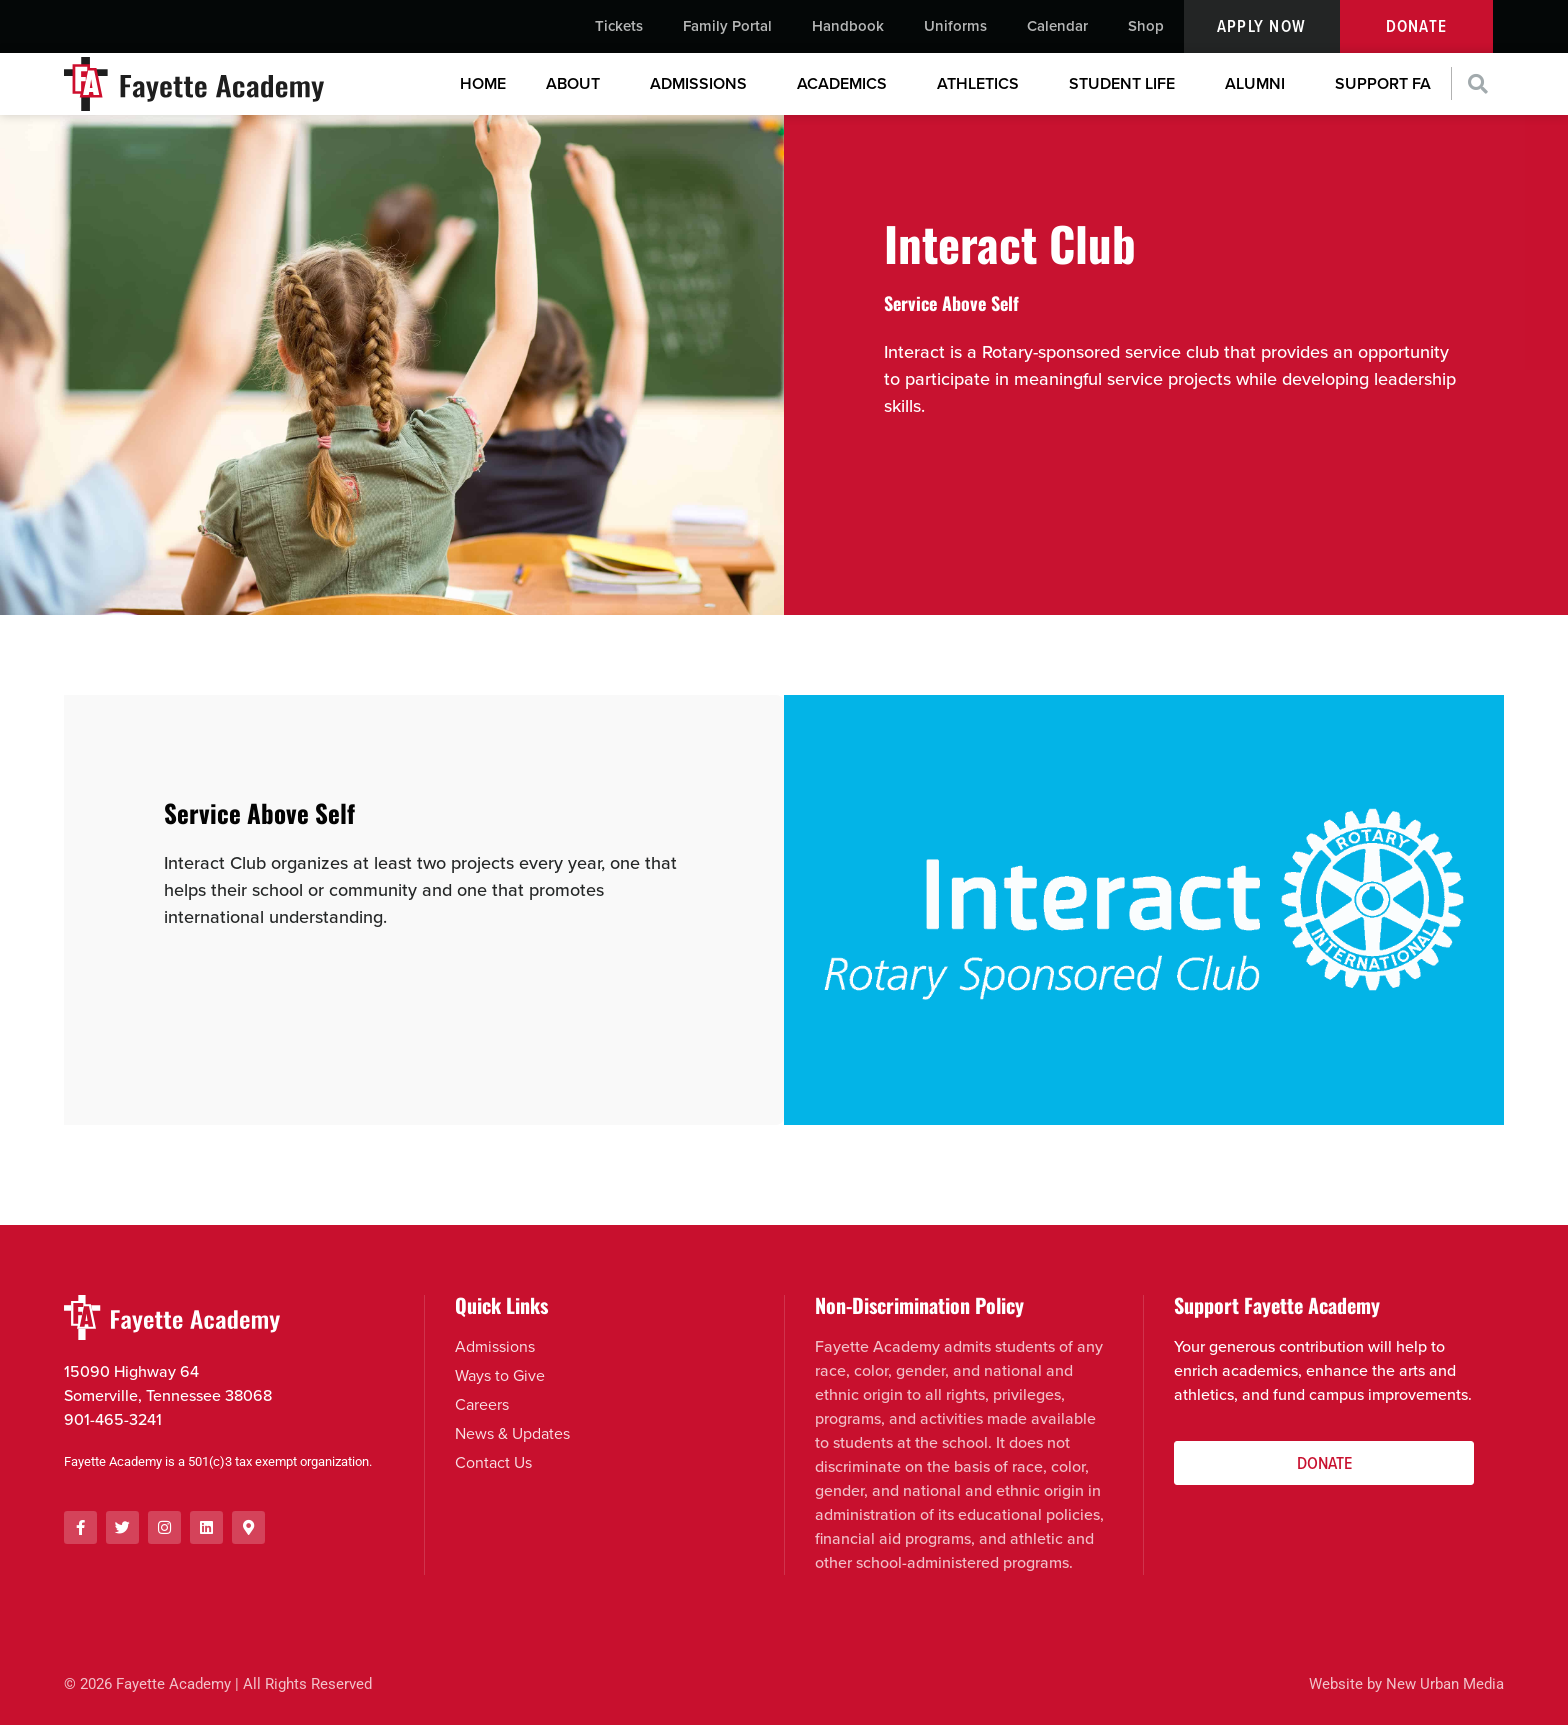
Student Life (1127, 83)
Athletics (983, 83)
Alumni (1260, 83)
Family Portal (727, 26)
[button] (1478, 84)
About (578, 83)
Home (483, 83)
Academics (847, 83)
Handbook (848, 26)
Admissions (703, 83)
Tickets (619, 26)
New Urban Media (1445, 1685)
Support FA (1383, 83)
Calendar (1057, 26)
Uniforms (955, 26)
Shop (1146, 26)
